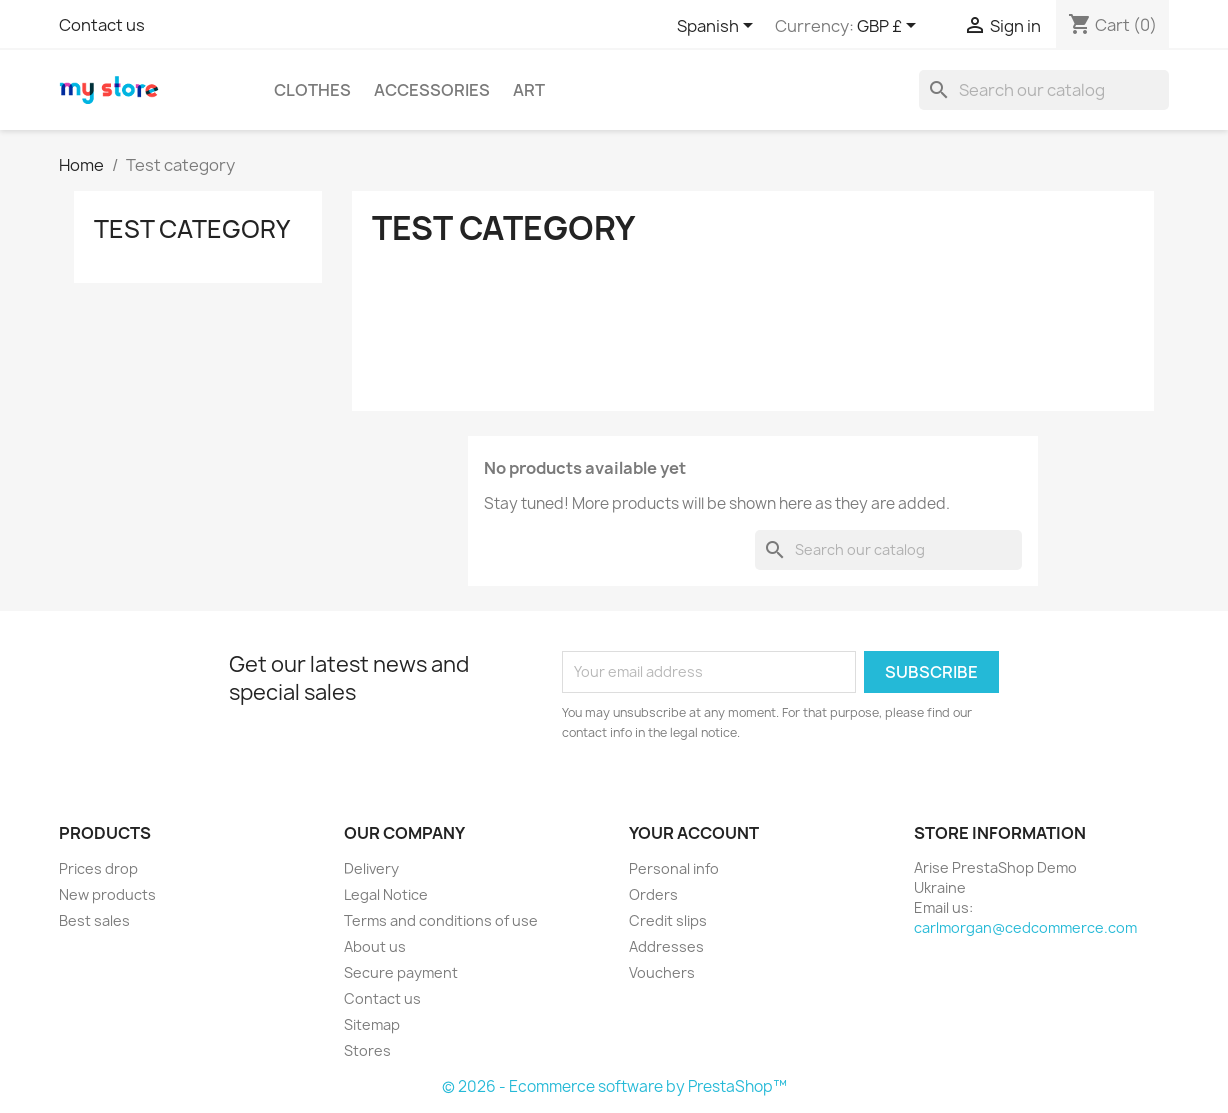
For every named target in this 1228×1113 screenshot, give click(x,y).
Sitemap (372, 1024)
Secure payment (401, 972)
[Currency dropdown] (890, 27)
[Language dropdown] (718, 27)
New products (107, 894)
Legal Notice (386, 894)
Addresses (666, 946)
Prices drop (98, 868)
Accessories (432, 90)
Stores (367, 1050)
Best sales (94, 920)
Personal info (674, 868)
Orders (653, 894)
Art (529, 90)
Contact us (102, 25)
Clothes (312, 90)
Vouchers (662, 972)
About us (375, 946)
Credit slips (668, 920)
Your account (694, 833)
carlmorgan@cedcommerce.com (1025, 927)
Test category (192, 229)
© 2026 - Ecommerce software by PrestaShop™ (614, 1086)
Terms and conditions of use (441, 920)
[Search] (1044, 90)
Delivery (371, 868)
